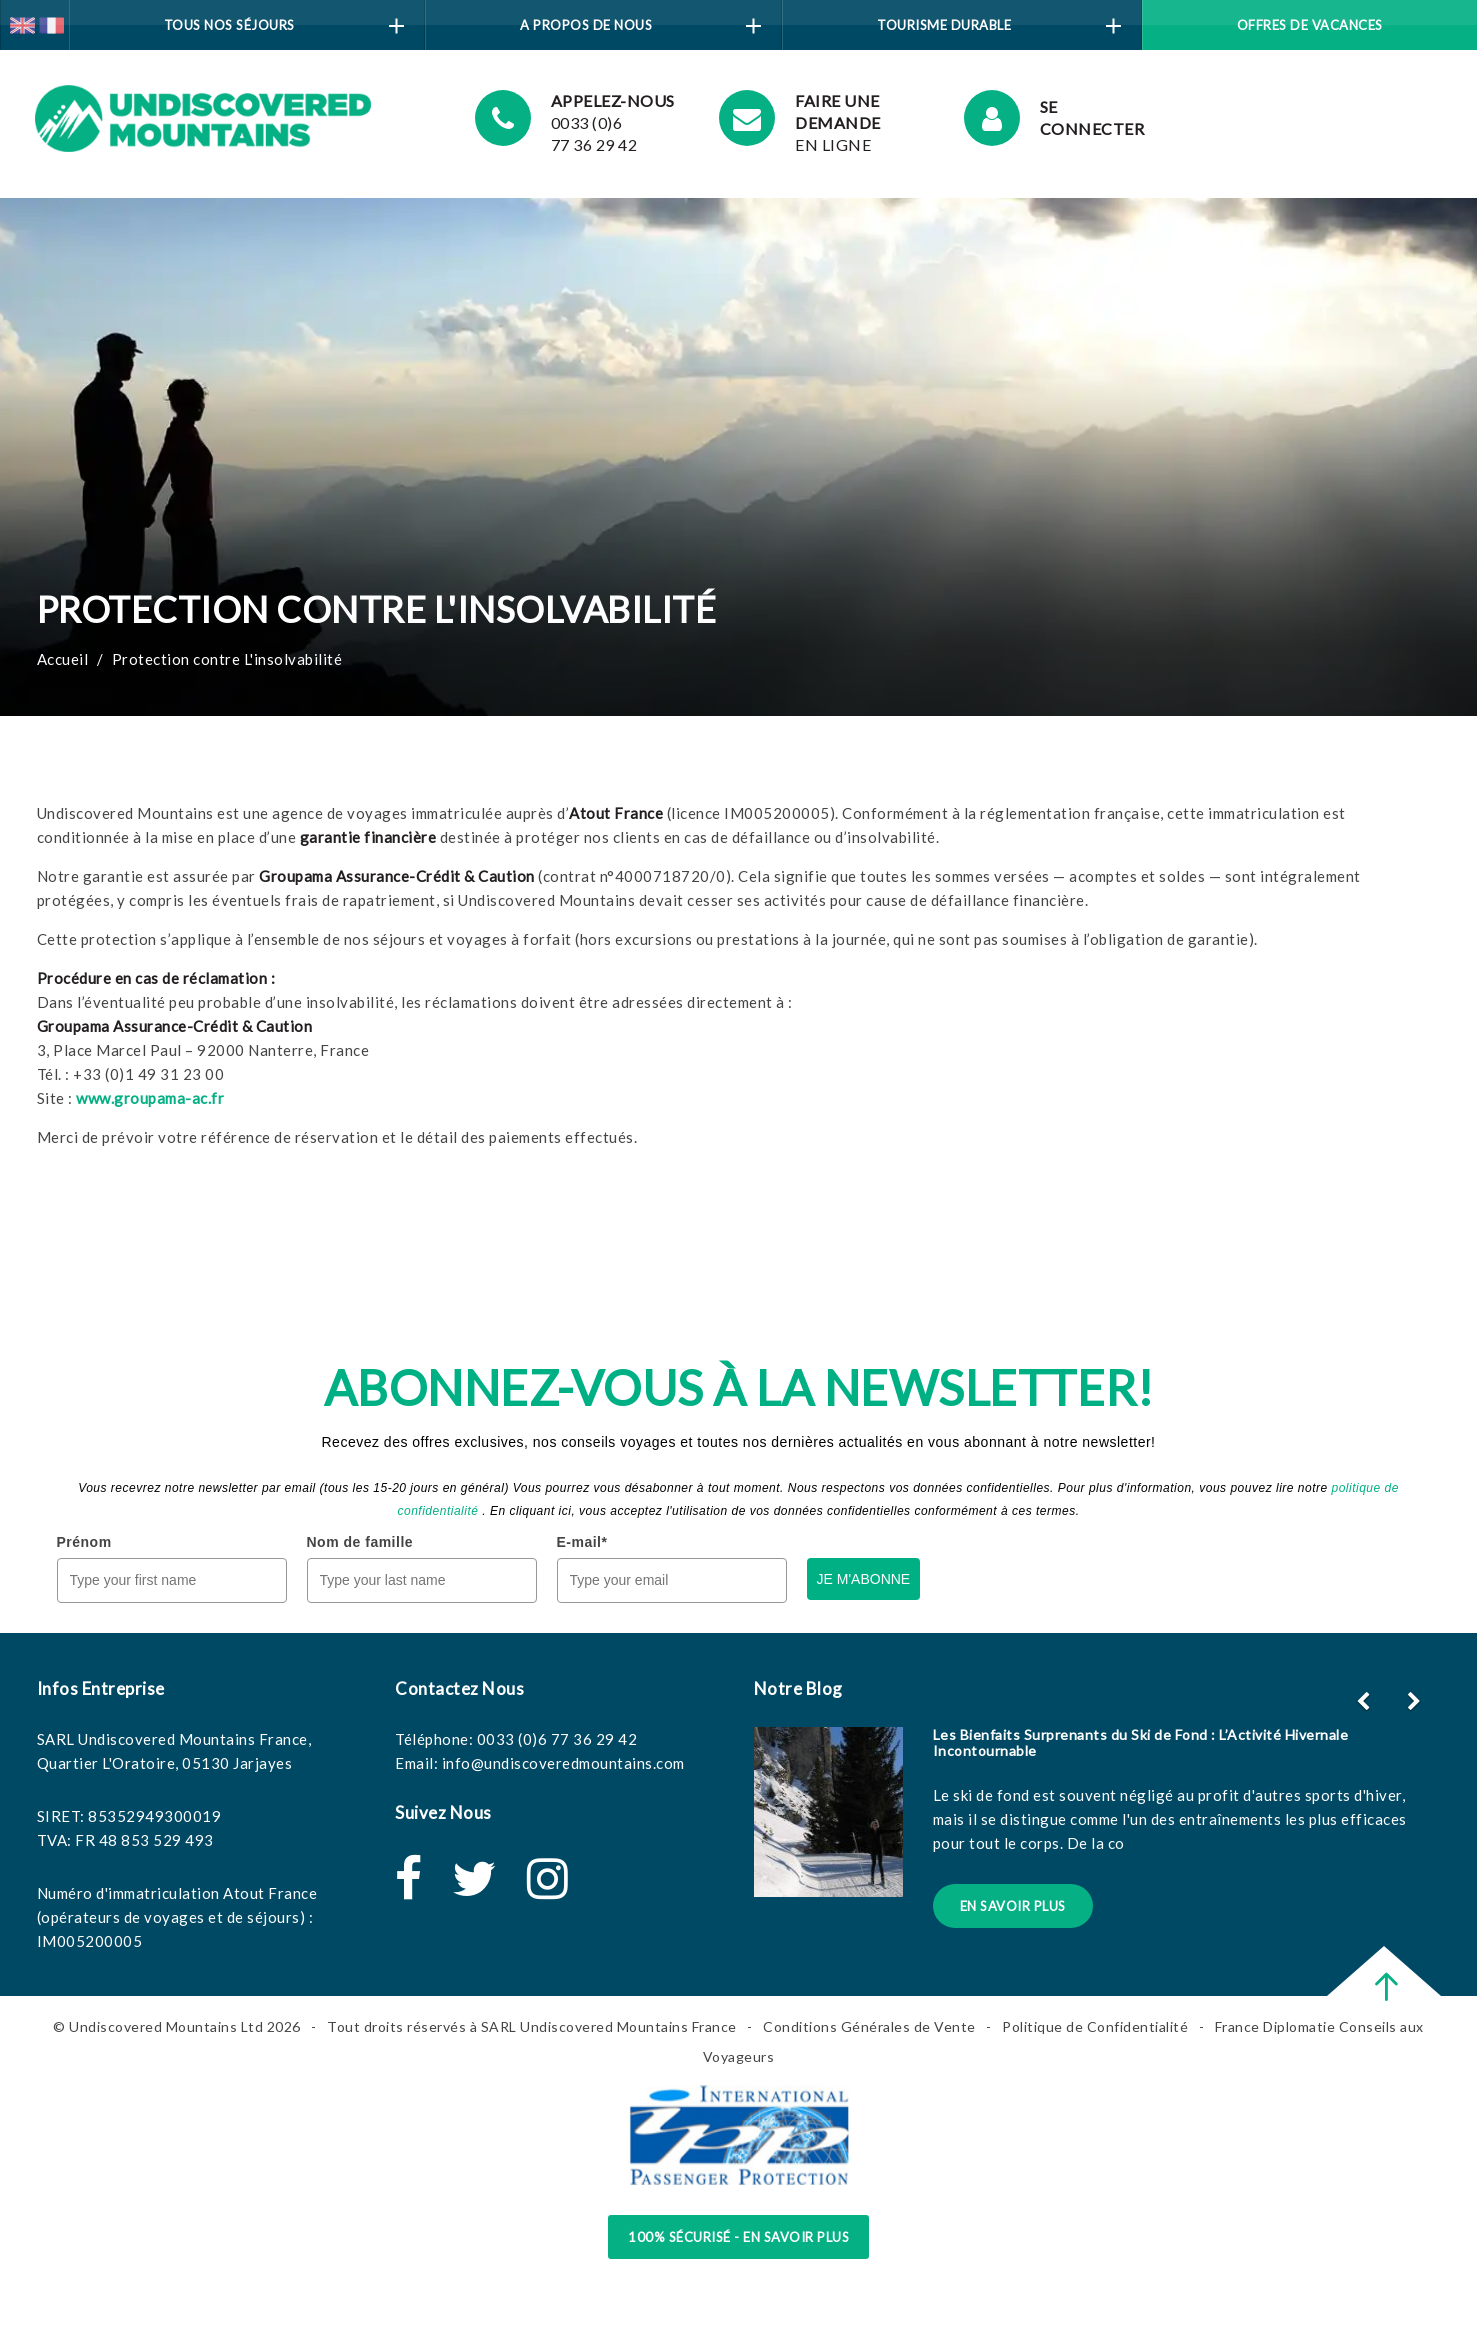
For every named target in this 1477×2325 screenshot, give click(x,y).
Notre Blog (798, 1688)
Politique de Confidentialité (1095, 2026)
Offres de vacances (1310, 25)
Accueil (63, 659)
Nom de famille (360, 1542)
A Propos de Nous (640, 25)
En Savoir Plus (1013, 1906)
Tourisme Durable (998, 25)
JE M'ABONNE (864, 1579)
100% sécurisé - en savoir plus (738, 2237)
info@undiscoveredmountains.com (563, 1763)
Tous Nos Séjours (284, 25)
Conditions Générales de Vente (869, 2026)
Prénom (84, 1542)
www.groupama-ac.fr (150, 1098)
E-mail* (582, 1542)
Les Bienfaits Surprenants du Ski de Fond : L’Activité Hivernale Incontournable (1141, 1742)
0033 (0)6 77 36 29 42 (557, 1739)
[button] (1416, 1701)
